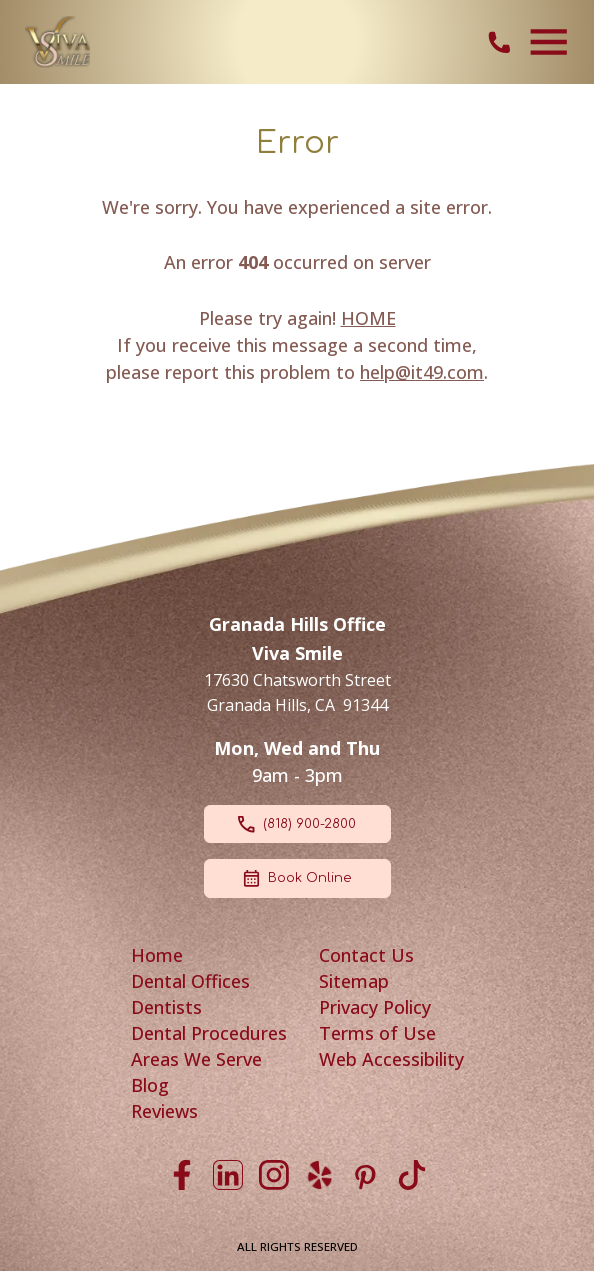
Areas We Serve (196, 1059)
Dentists (166, 1007)
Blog (150, 1085)
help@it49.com (422, 372)
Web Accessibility (391, 1059)
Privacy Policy (375, 1007)
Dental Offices (190, 981)
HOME (368, 318)
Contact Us (366, 955)
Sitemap (354, 981)
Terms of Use (377, 1033)
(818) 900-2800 (297, 824)
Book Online (297, 878)
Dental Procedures (209, 1033)
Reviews (164, 1111)
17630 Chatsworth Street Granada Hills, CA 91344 (297, 693)
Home (157, 955)
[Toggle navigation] (549, 42)
